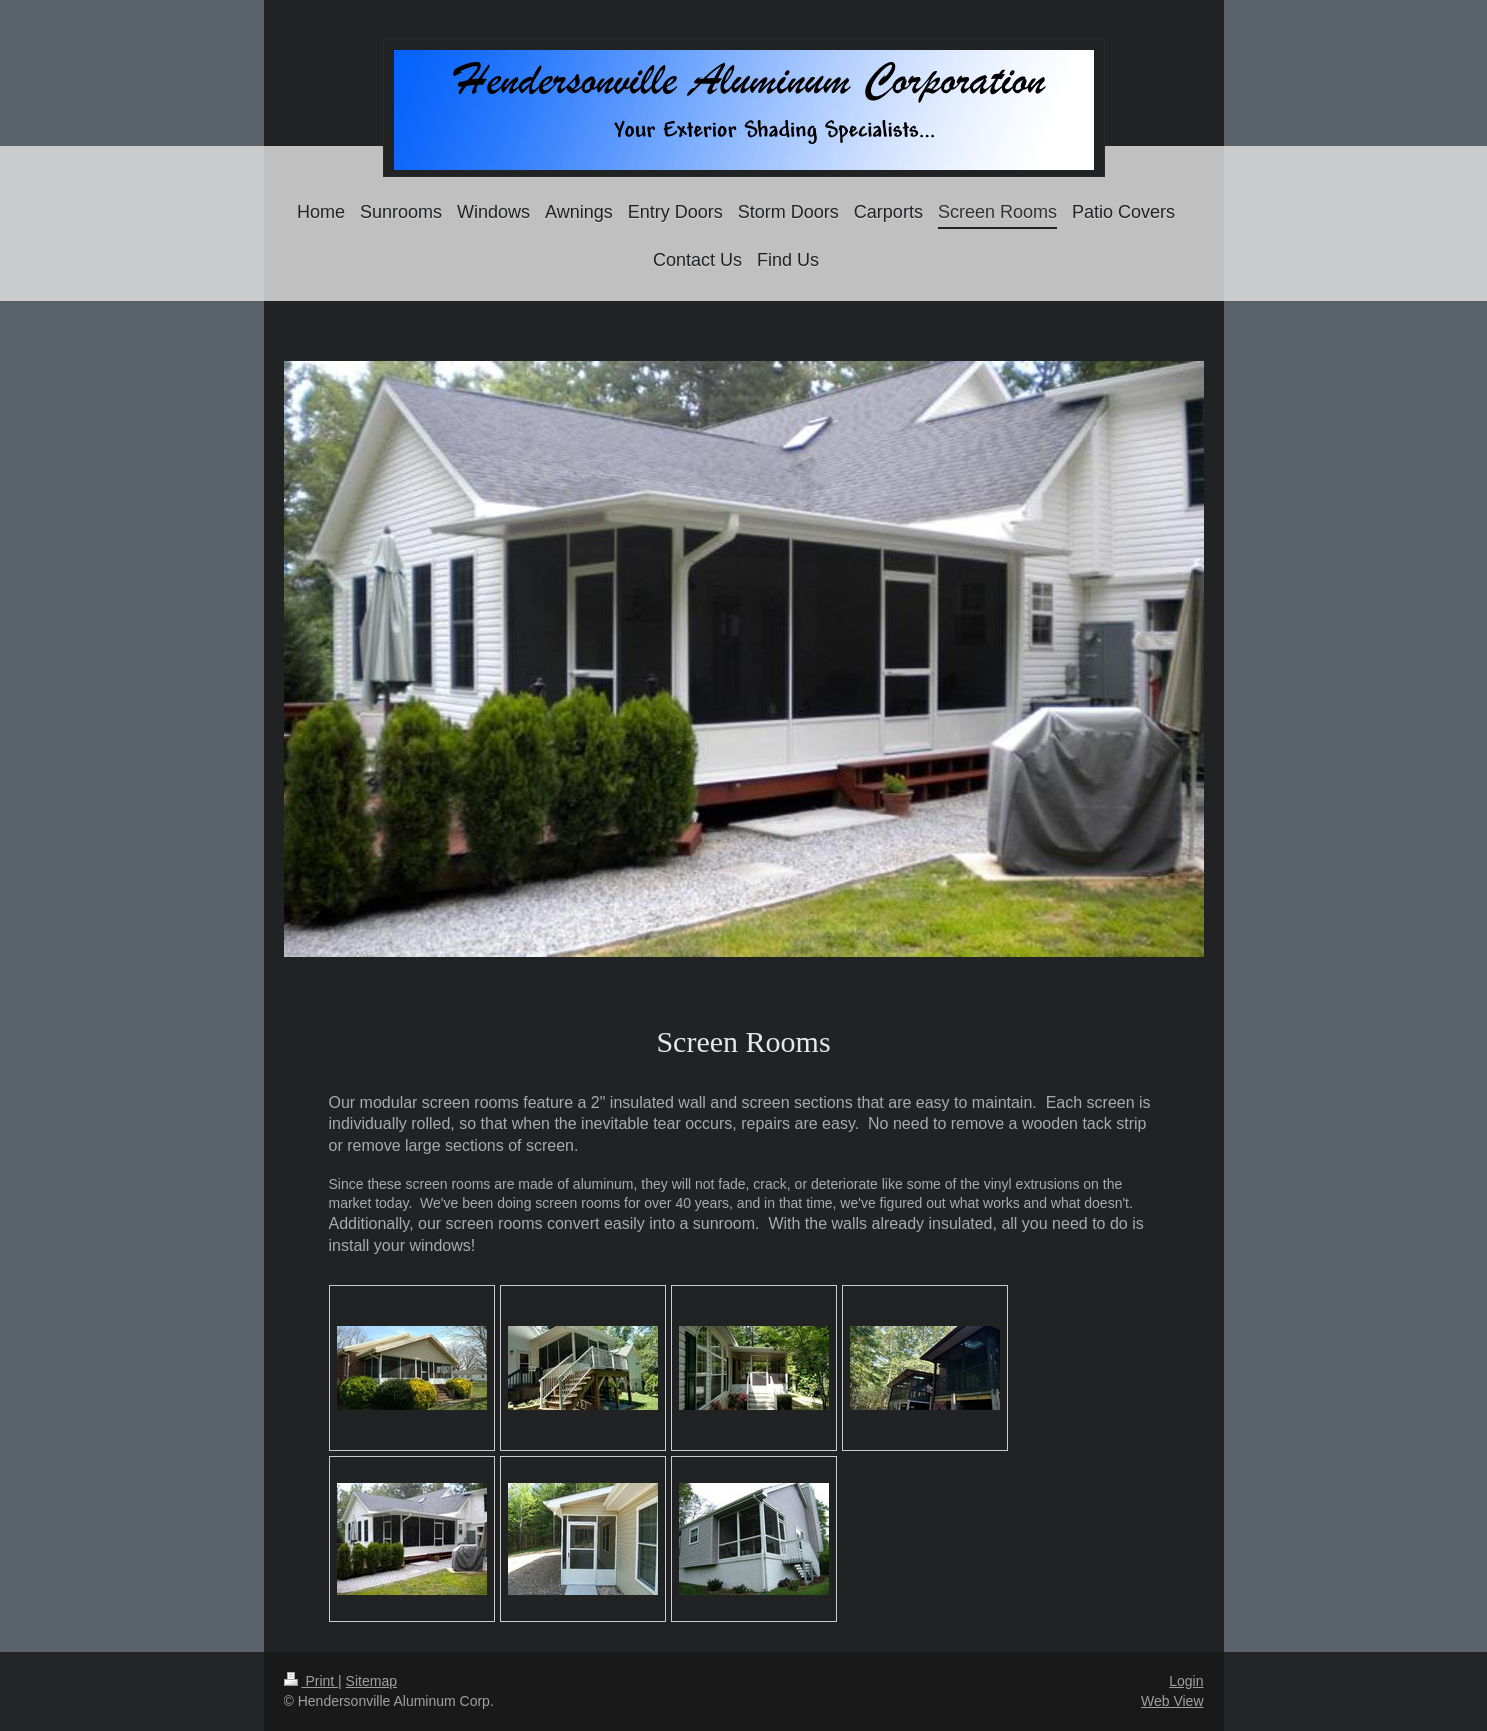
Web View (1172, 1701)
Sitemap (371, 1681)
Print (311, 1681)
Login (1186, 1681)
